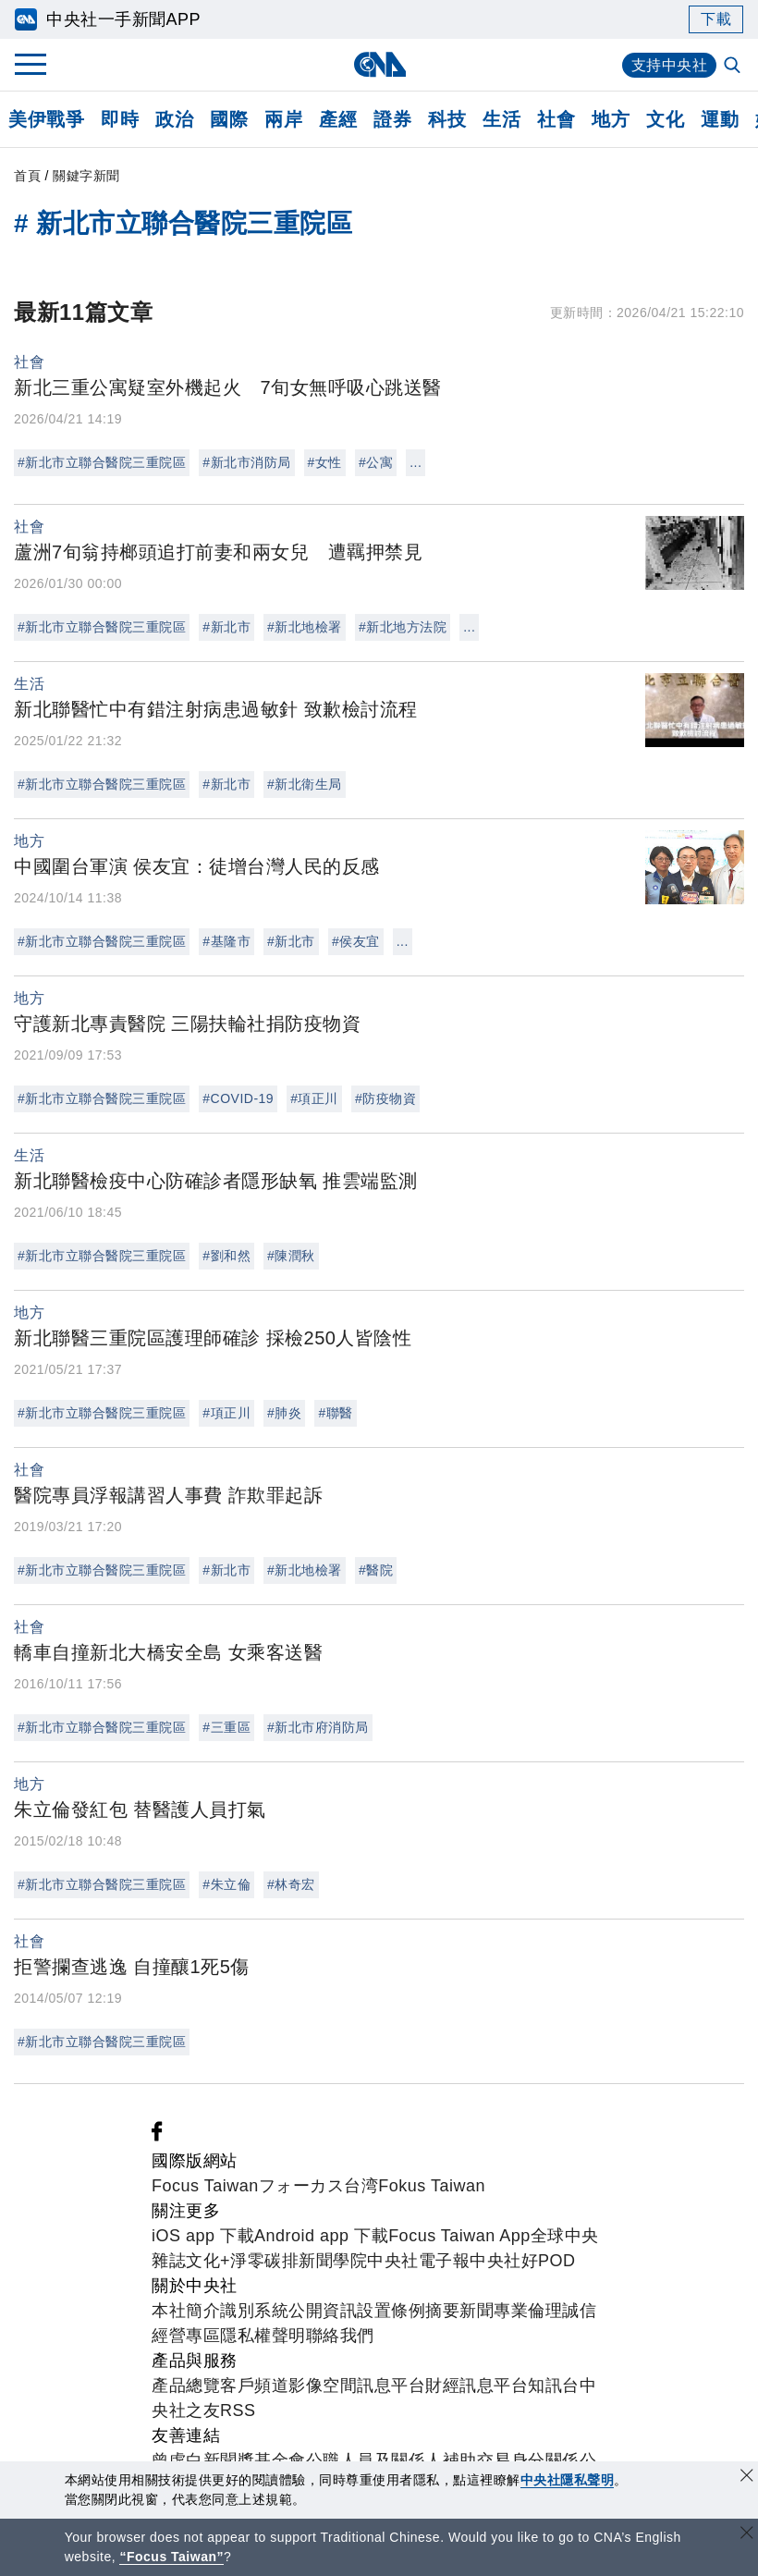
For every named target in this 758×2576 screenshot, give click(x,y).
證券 (392, 119)
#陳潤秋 (291, 1255)
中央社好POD (523, 2260)
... (416, 462)
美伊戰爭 (46, 119)
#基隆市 (226, 941)
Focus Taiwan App (459, 2235)
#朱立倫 (226, 1884)
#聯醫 (335, 1412)
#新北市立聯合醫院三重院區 (102, 462)
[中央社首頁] (379, 64)
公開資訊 (322, 2310)
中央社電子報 (418, 2260)
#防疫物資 (385, 1098)
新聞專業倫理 (510, 2310)
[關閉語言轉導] (746, 2535)
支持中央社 (669, 65)
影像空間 (322, 2385)
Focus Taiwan (205, 2186)
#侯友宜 (356, 941)
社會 (556, 119)
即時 (120, 119)
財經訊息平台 (476, 2385)
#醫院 (376, 1570)
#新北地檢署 (304, 626)
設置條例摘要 (408, 2310)
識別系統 (254, 2310)
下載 (716, 19)
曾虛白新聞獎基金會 (229, 2460)
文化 (665, 119)
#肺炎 (284, 1412)
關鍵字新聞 (86, 175)
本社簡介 (186, 2310)
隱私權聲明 (263, 2335)
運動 (720, 119)
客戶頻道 (254, 2385)
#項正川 (314, 1098)
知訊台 (554, 2385)
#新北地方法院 (402, 626)
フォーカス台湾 (319, 2186)
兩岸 (283, 119)
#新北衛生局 (304, 784)
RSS (238, 2410)
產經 (338, 119)
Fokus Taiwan (431, 2186)
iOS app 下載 (203, 2235)
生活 (501, 119)
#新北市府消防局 (318, 1727)
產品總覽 (186, 2385)
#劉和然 (226, 1255)
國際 (229, 119)
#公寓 (376, 462)
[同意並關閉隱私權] (746, 2477)
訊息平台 (391, 2385)
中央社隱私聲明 (567, 2479)
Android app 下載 (321, 2235)
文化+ (208, 2260)
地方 (611, 119)
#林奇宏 (291, 1884)
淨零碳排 (264, 2260)
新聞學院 (333, 2260)
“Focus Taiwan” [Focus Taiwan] (171, 2556)
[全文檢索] (734, 66)
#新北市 (226, 626)
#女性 (325, 462)
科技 (447, 119)
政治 (174, 119)
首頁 (27, 175)
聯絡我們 (340, 2335)
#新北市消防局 (246, 462)
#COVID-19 (238, 1098)
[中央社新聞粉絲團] (157, 2136)
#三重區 (226, 1727)
